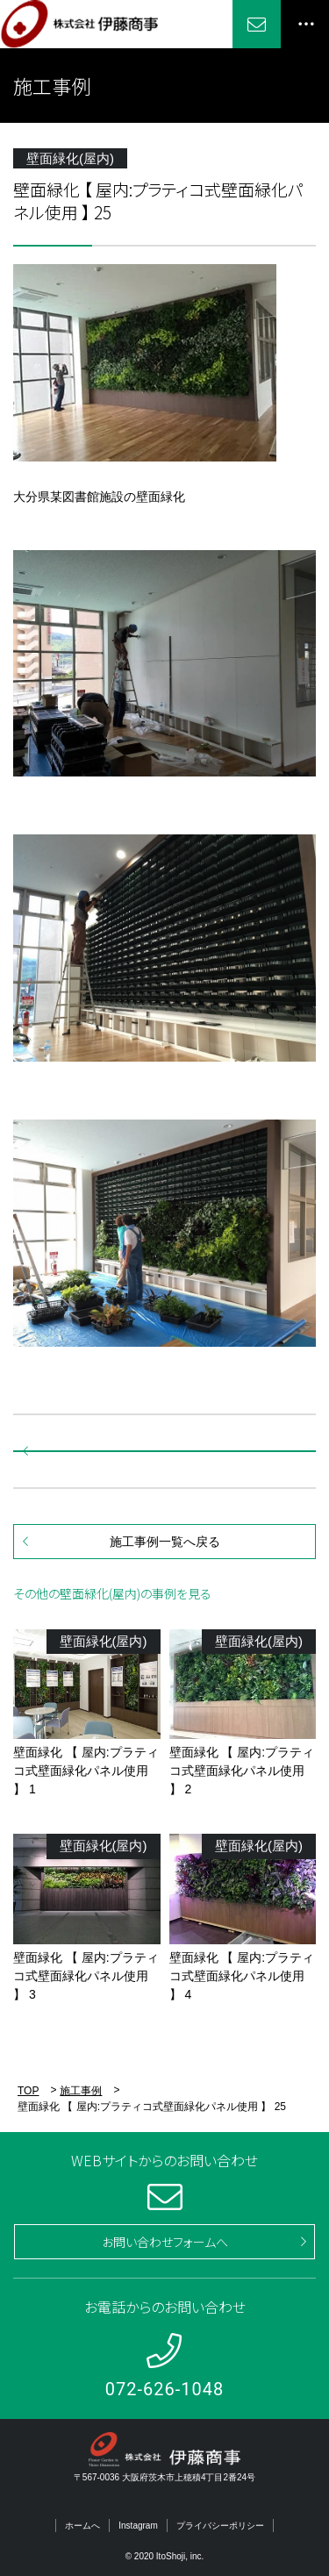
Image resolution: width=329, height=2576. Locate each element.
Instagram (137, 2525)
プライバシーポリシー (220, 2525)
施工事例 (81, 2091)
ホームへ (82, 2525)
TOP (28, 2091)
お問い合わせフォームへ (165, 2241)
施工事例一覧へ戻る (165, 1542)
